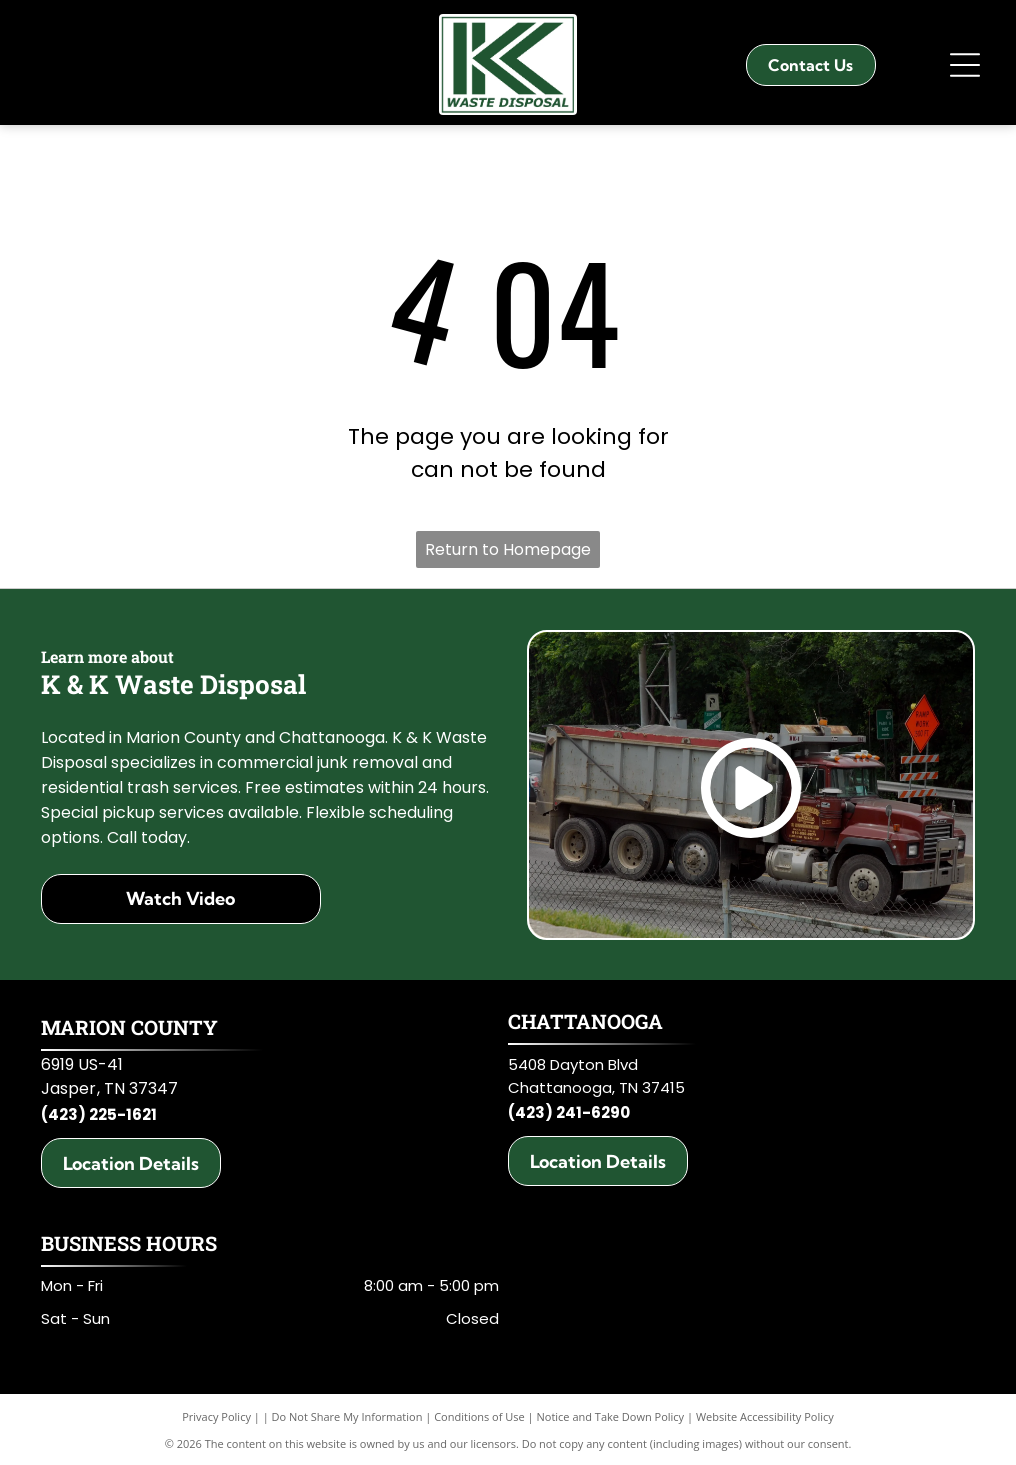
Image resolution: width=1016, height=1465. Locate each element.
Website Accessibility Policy (765, 1416)
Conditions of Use (479, 1416)
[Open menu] (965, 65)
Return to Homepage (508, 549)
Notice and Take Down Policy (611, 1416)
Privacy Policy (216, 1416)
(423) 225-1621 (99, 1114)
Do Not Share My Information (347, 1416)
